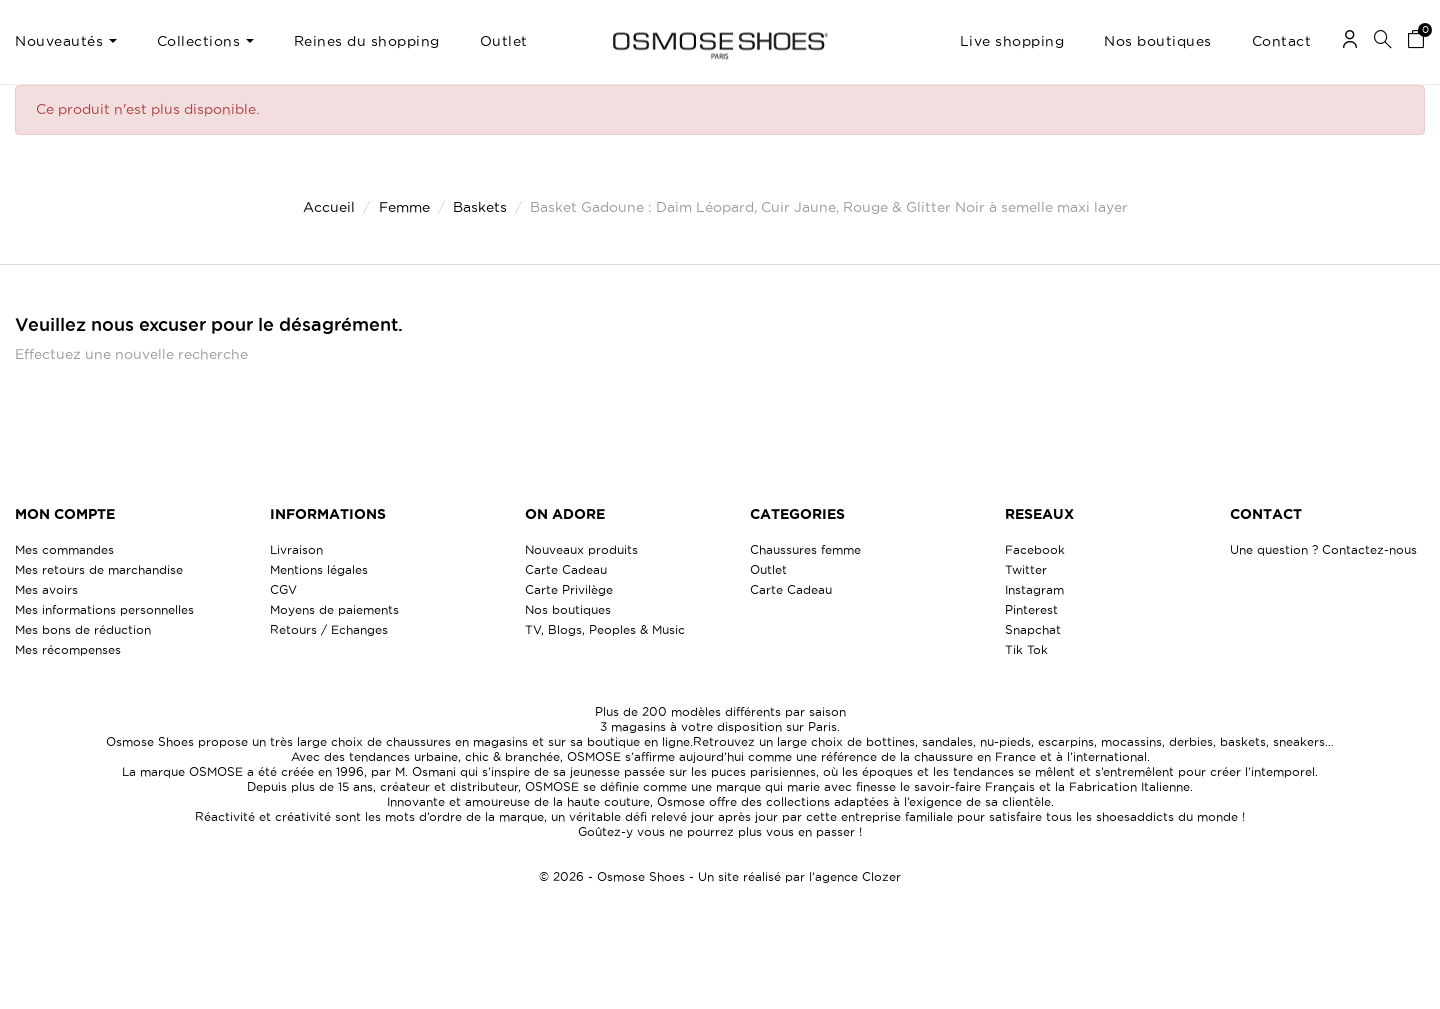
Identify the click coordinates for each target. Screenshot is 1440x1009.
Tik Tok (1026, 649)
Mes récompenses (68, 649)
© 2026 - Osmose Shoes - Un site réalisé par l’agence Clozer (720, 876)
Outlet (768, 569)
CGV (283, 589)
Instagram (1034, 589)
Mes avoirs (46, 589)
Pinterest (1031, 609)
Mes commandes (64, 549)
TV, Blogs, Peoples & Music (605, 629)
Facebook (1035, 549)
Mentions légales (319, 569)
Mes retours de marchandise (99, 569)
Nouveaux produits (581, 549)
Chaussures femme (805, 549)
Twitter (1026, 569)
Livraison (296, 549)
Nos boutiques (568, 609)
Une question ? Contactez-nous (1323, 549)
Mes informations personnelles (104, 609)
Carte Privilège (569, 589)
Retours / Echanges (329, 629)
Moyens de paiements (334, 609)
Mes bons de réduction (83, 629)
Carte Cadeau (566, 569)
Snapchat (1033, 629)
